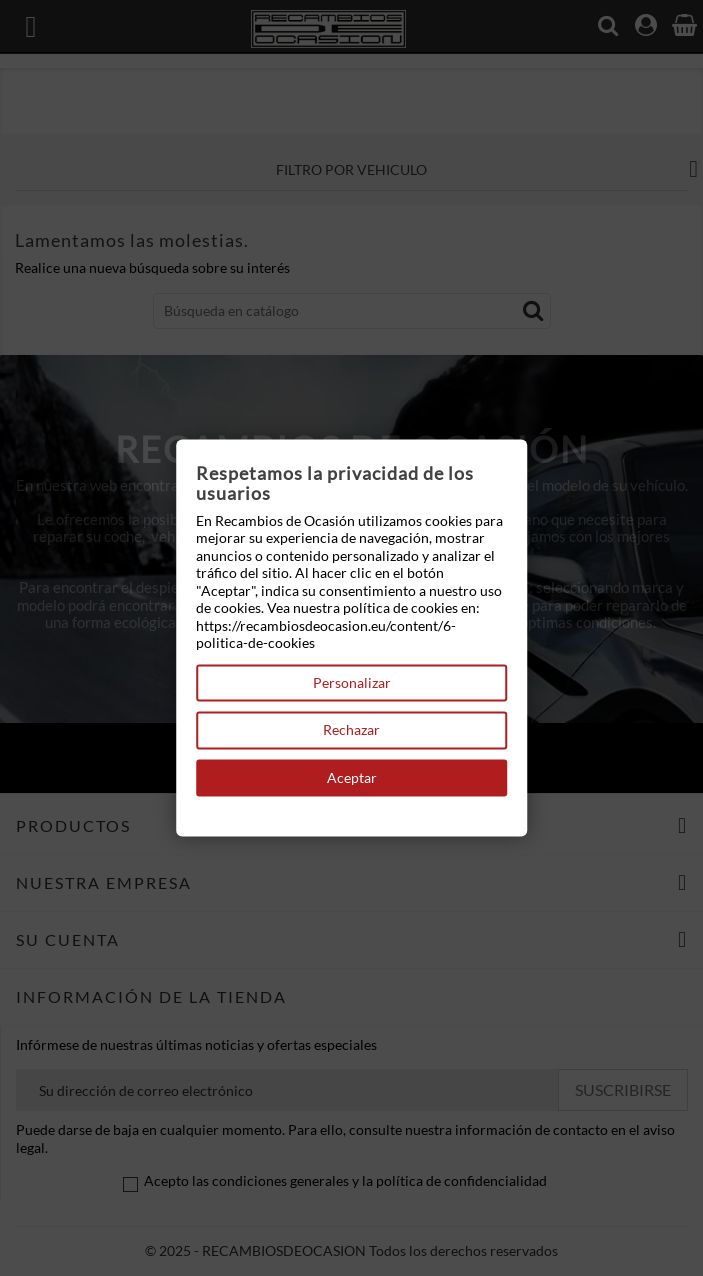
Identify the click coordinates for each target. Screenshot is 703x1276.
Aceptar (352, 777)
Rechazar (351, 730)
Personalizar (352, 682)
